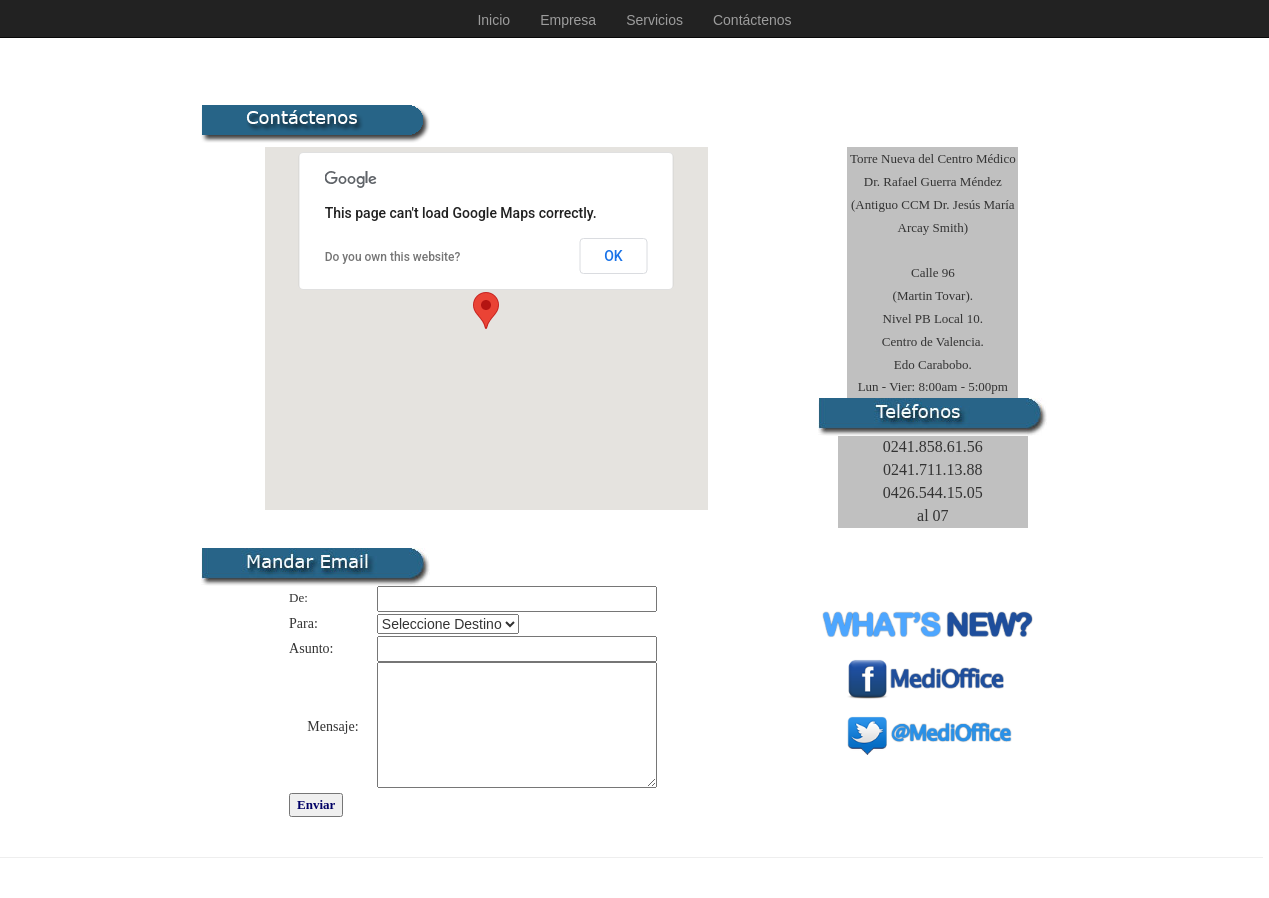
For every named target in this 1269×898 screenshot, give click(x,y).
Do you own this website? (393, 257)
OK (613, 256)
